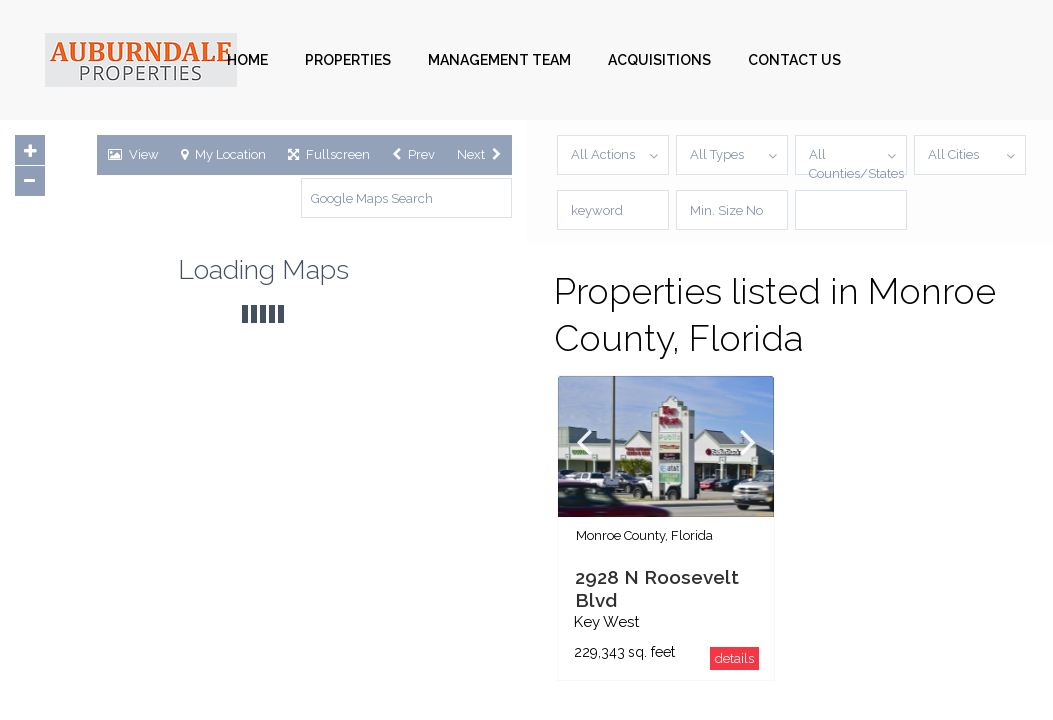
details (734, 658)
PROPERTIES (348, 60)
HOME (247, 60)
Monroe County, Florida (644, 535)
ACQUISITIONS (659, 60)
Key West (606, 622)
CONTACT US (794, 60)
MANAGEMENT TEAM (499, 60)
